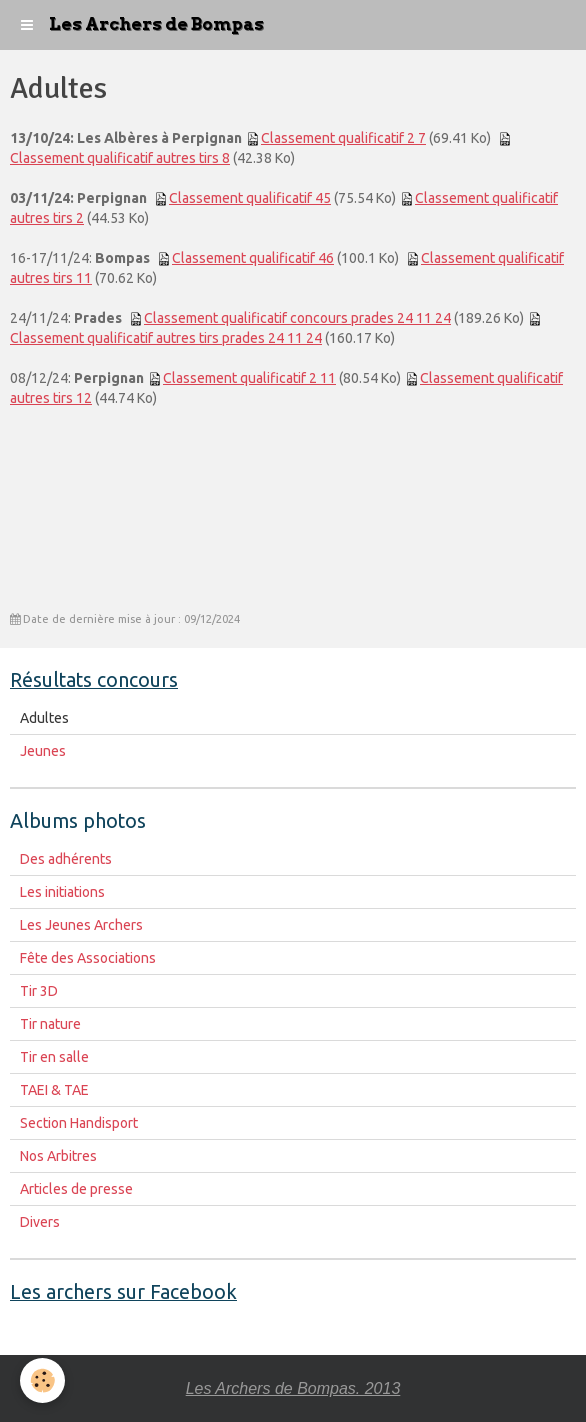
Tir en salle (54, 1057)
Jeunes (43, 751)
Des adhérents (66, 859)
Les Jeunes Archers (81, 925)
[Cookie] (42, 1380)
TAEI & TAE (54, 1090)
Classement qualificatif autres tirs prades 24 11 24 (166, 338)
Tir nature (50, 1024)
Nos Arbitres (58, 1156)
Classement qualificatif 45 (250, 198)
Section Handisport (79, 1123)
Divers (40, 1222)
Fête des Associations (88, 958)
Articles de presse (76, 1189)
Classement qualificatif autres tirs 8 (120, 158)
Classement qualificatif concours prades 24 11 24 (297, 318)
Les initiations (62, 892)
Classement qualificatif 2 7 (343, 138)
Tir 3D (39, 991)
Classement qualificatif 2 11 (249, 378)
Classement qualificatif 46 (253, 258)
